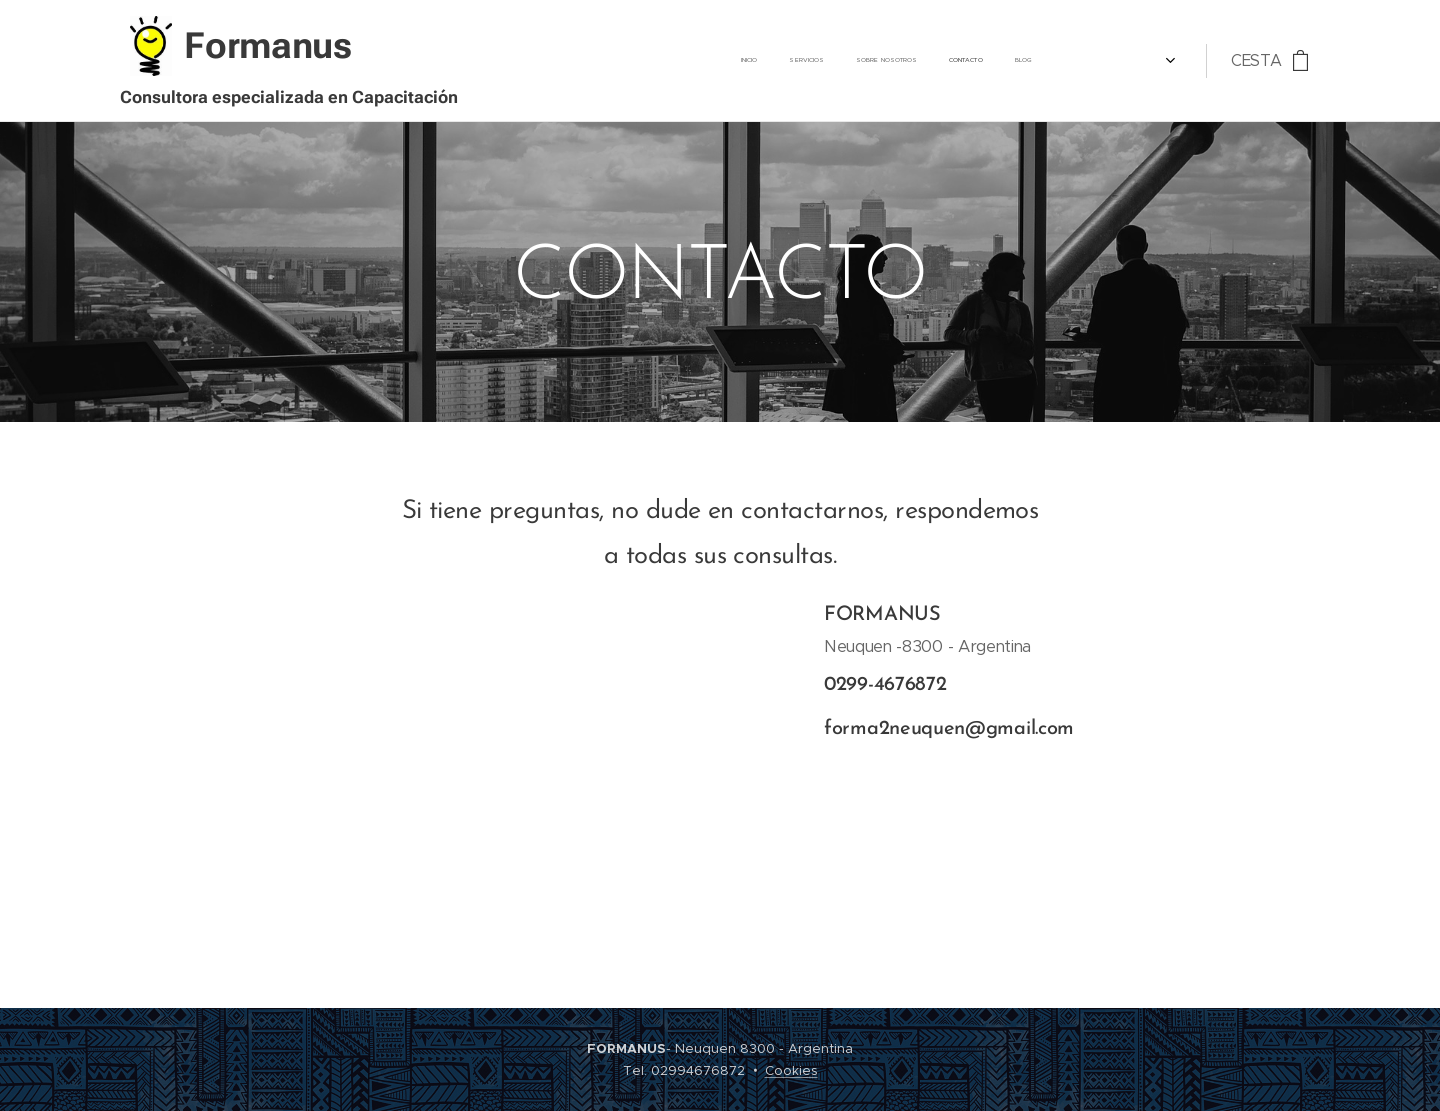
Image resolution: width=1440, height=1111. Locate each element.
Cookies (791, 1070)
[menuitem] (886, 61)
